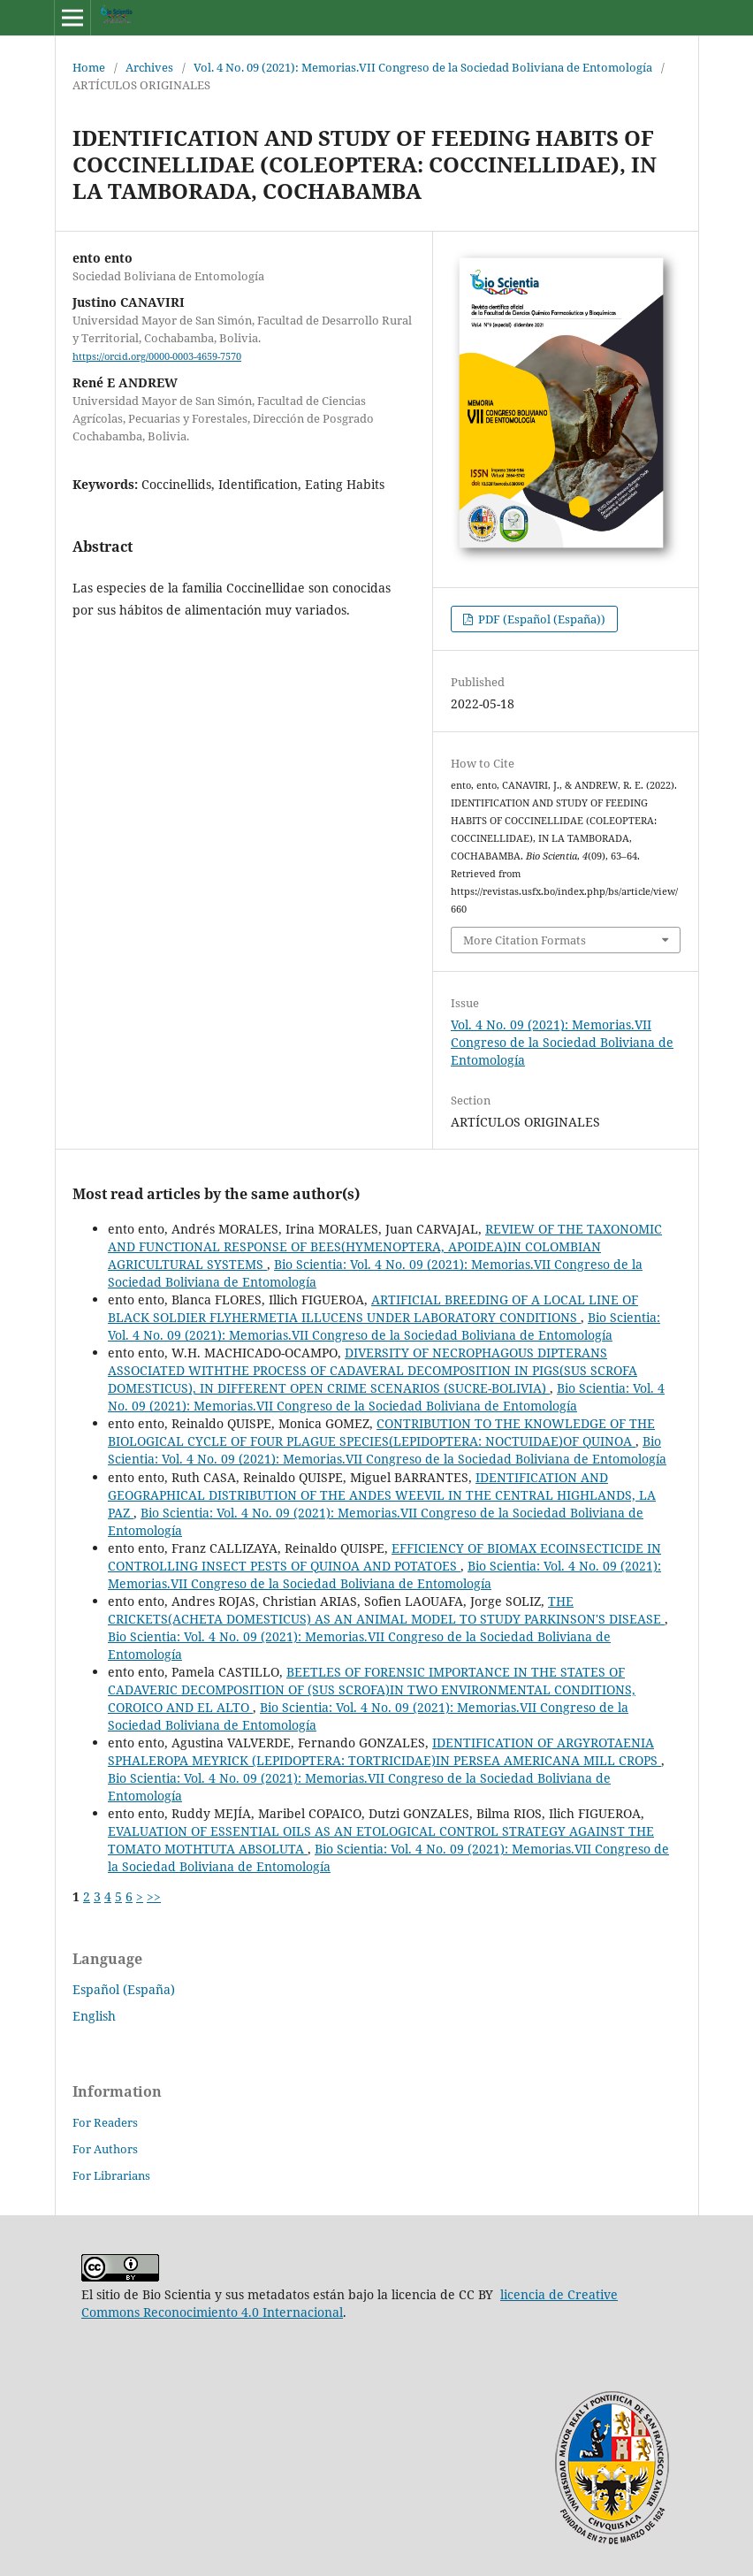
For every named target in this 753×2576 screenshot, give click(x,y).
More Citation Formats (524, 940)
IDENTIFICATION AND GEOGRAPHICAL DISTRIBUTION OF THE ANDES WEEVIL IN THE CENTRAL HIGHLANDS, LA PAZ (382, 1495)
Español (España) (123, 1989)
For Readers (105, 2122)
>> (154, 1896)
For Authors (105, 2149)
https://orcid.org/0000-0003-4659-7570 (156, 356)
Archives (149, 67)
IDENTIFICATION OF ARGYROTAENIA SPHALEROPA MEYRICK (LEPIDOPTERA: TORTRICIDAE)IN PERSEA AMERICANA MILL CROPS (384, 1751)
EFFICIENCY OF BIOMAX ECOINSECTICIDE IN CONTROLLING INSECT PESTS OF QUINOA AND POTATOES (384, 1557)
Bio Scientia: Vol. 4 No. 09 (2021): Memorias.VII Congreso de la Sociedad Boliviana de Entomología (384, 1326)
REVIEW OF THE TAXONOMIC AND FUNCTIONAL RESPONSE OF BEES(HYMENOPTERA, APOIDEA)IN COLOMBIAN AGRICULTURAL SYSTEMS (385, 1246)
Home (88, 67)
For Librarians (111, 2175)
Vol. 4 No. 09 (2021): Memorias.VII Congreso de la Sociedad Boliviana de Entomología (423, 67)
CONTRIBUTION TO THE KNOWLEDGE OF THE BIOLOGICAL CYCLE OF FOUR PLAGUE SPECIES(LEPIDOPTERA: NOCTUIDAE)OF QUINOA (381, 1432)
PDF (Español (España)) (540, 619)
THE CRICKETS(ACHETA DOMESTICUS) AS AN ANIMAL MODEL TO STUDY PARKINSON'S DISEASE (386, 1610)
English (94, 2015)
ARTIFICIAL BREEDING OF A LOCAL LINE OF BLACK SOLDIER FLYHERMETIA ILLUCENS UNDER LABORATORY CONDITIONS (373, 1308)
